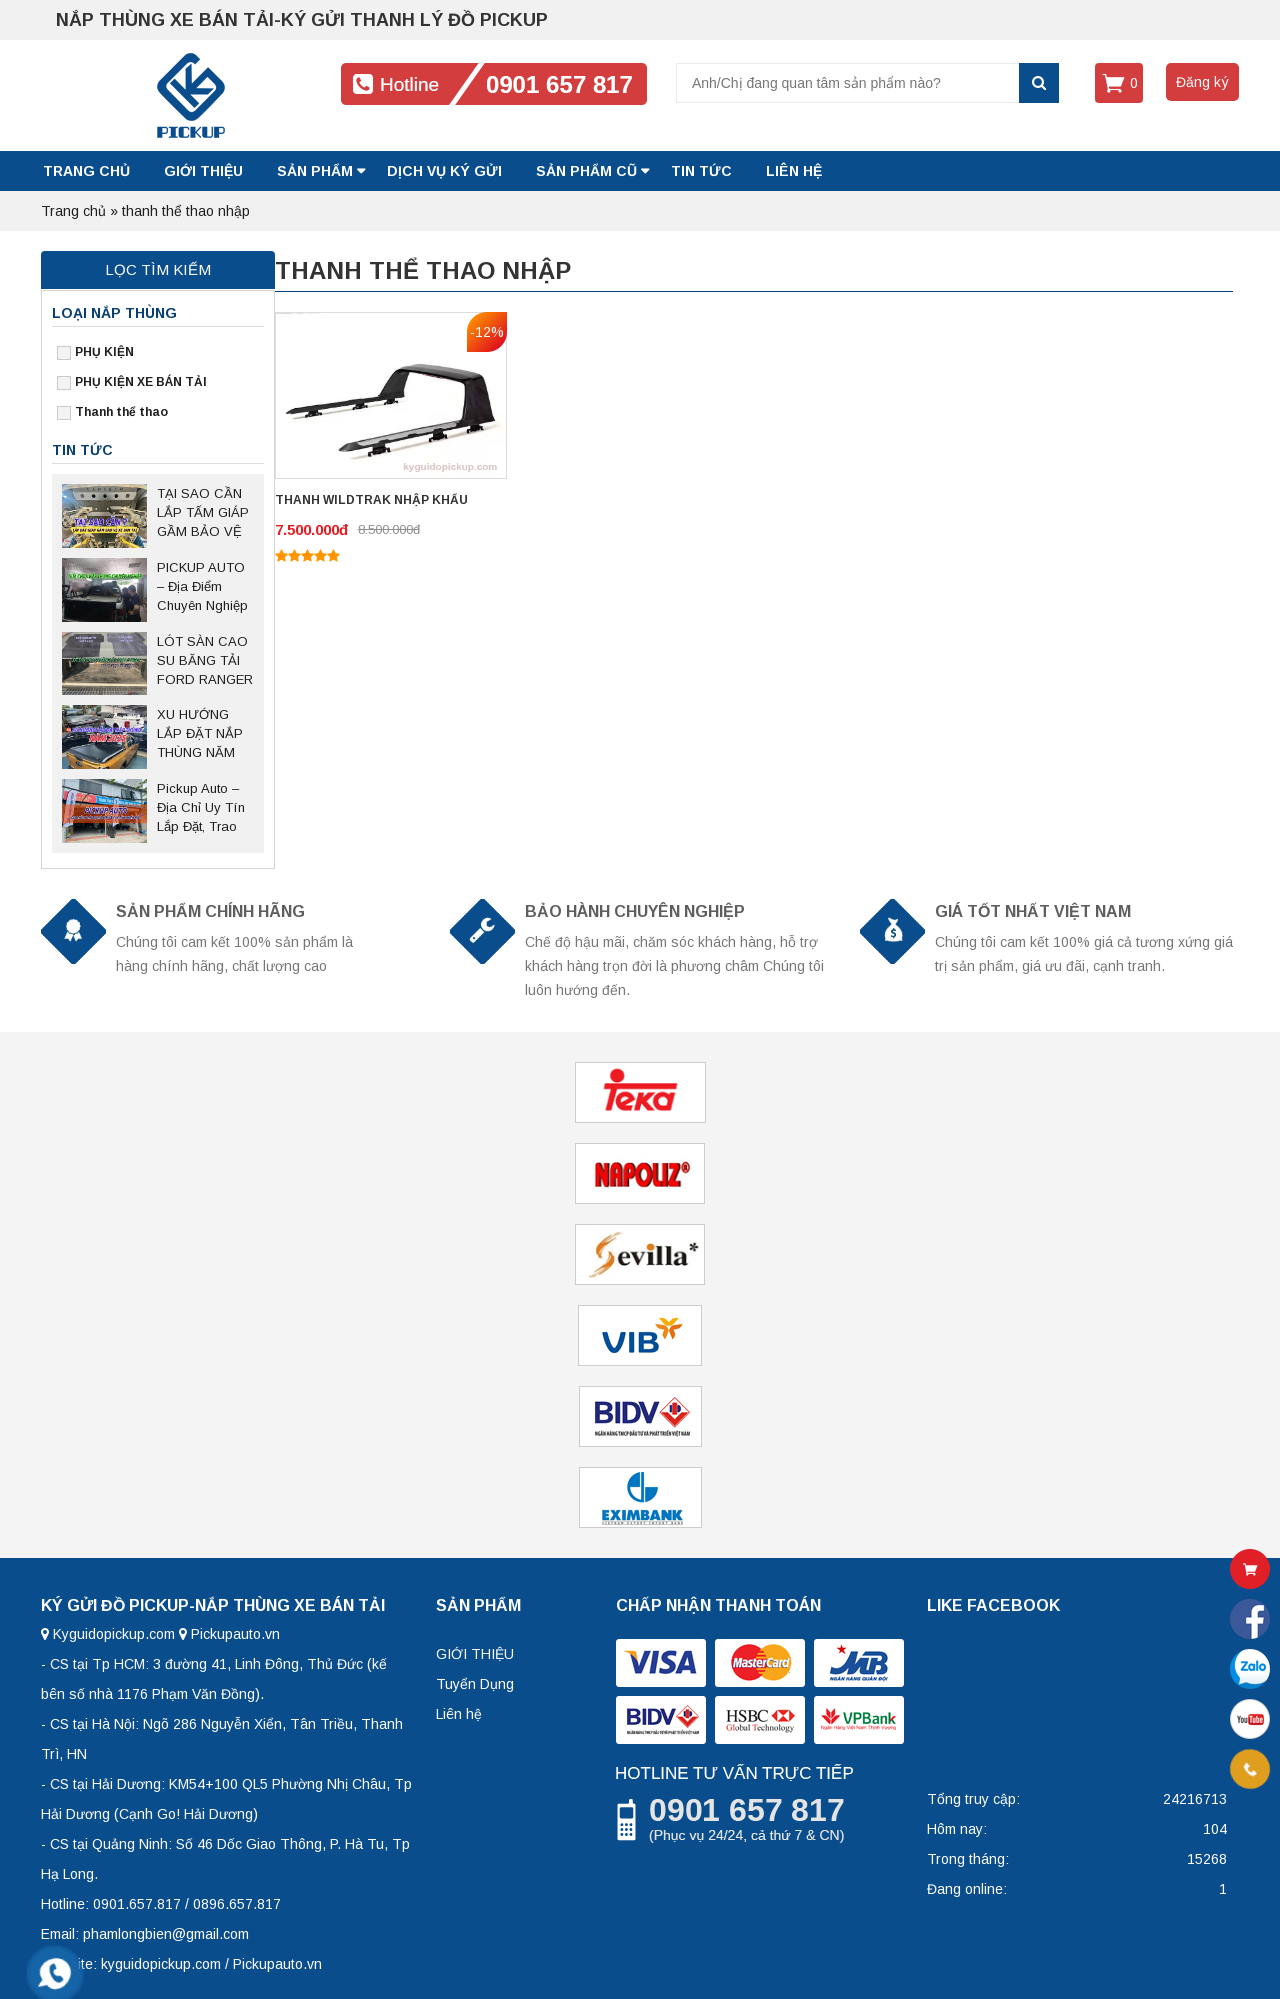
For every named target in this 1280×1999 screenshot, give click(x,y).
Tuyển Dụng (475, 1684)
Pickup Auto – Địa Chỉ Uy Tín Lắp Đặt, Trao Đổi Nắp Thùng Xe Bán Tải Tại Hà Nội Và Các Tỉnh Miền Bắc (202, 809)
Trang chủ (86, 171)
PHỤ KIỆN (104, 352)
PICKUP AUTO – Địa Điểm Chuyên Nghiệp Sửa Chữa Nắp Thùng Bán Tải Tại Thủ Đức (203, 588)
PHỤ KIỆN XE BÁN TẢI (141, 382)
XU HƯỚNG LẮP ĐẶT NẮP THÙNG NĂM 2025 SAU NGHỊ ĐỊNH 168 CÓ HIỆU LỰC (204, 735)
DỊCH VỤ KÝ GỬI (444, 171)
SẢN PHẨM (315, 171)
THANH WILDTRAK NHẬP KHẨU (371, 500)
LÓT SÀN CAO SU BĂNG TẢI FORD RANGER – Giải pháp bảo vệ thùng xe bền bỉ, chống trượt (205, 662)
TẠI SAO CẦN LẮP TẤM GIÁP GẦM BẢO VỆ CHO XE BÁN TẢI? (203, 514)
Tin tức (701, 171)
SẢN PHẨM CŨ (586, 171)
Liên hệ (459, 1714)
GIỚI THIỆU (203, 171)
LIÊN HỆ (794, 171)
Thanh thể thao (121, 412)
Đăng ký (1202, 82)
